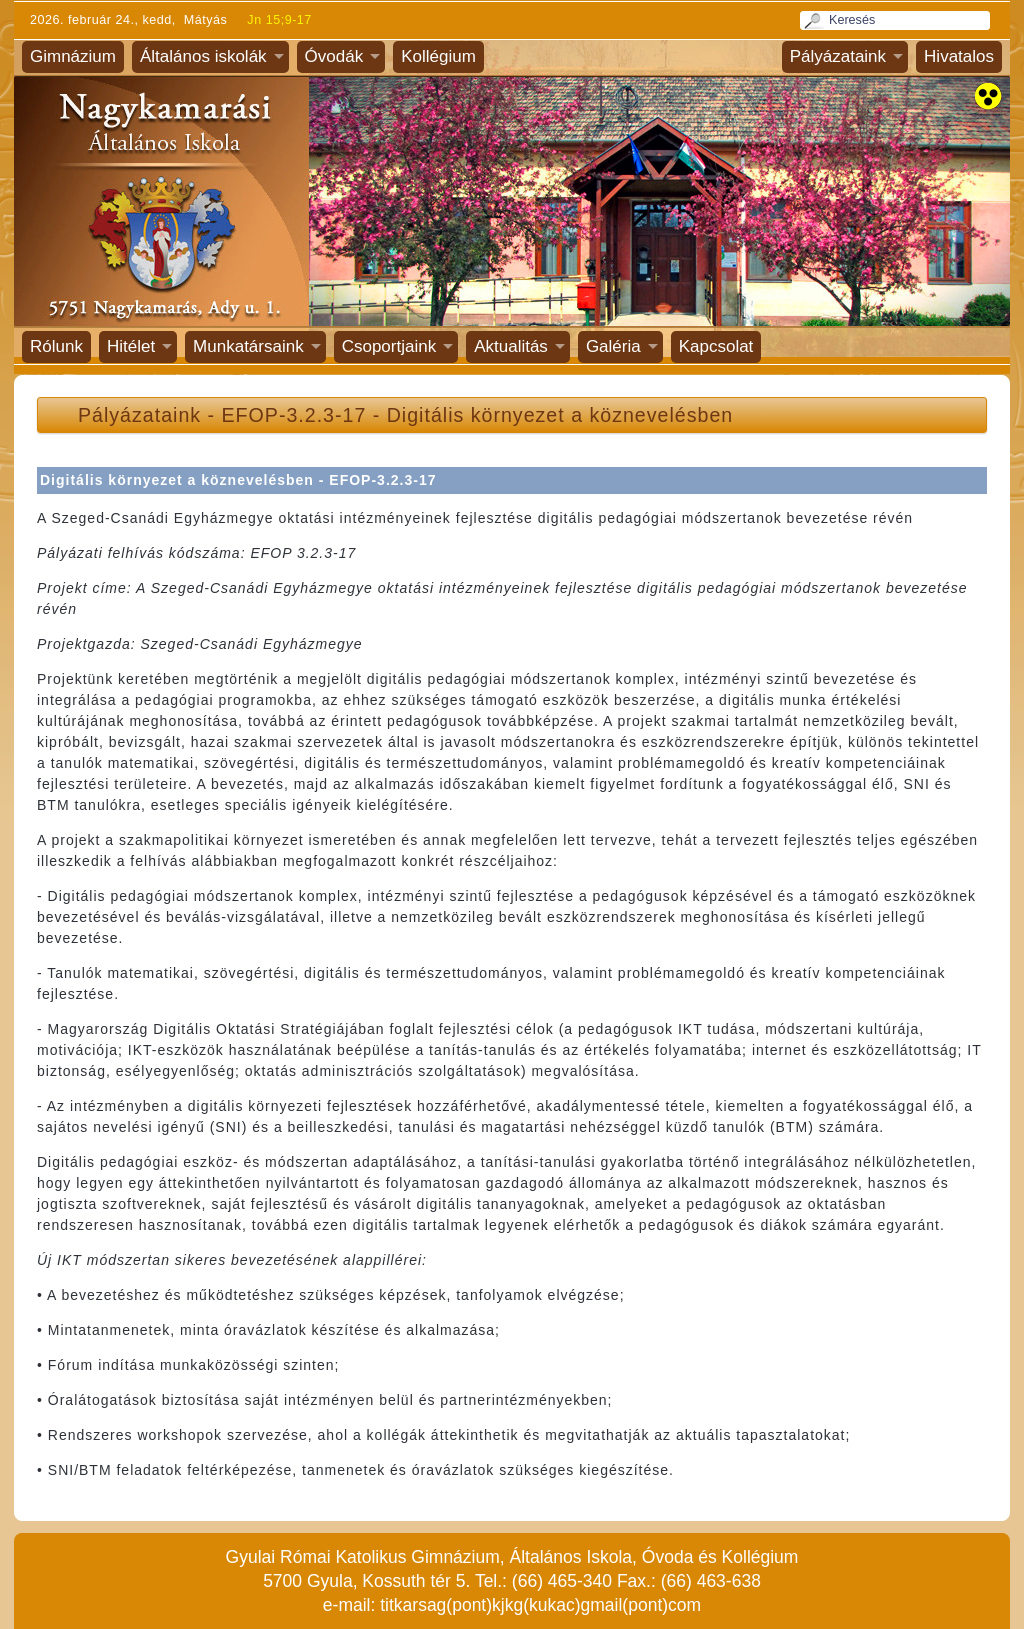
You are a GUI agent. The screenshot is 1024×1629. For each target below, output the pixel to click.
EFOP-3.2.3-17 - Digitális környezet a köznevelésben (478, 415)
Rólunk (56, 346)
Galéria (613, 346)
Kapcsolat (716, 346)
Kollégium (438, 56)
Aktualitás (511, 346)
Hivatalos (959, 56)
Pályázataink (838, 56)
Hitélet (131, 346)
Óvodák (334, 56)
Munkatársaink (248, 346)
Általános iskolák (203, 56)
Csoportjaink (389, 346)
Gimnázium (73, 56)
